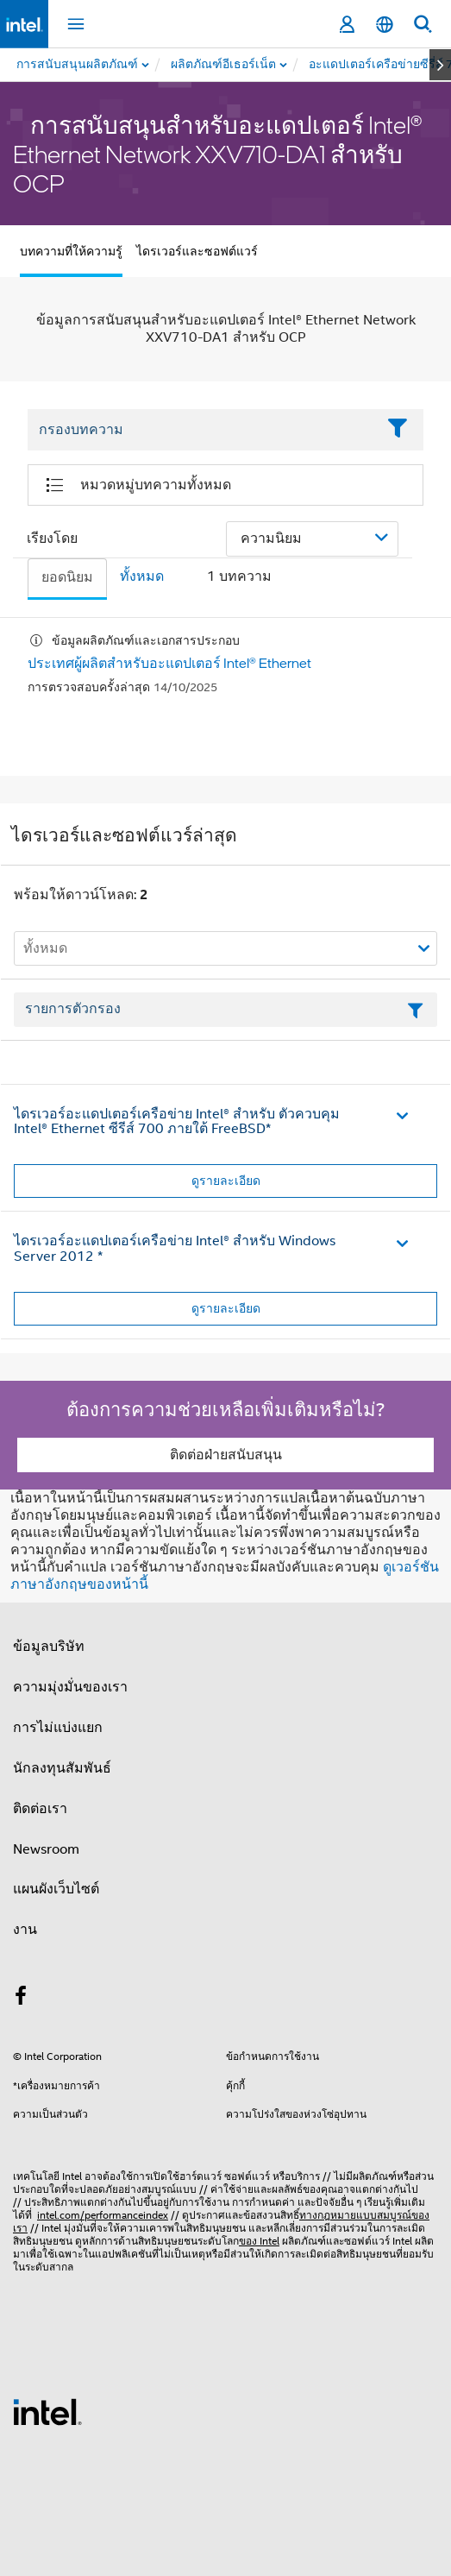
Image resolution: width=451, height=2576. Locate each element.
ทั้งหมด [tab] (142, 576)
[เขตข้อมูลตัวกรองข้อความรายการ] (225, 1009)
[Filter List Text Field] (202, 430)
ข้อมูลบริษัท (49, 1646)
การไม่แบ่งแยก (58, 1727)
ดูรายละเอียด (225, 1180)
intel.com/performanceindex (102, 2214)
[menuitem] (224, 64)
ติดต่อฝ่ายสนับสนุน (226, 1455)
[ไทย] (385, 24)
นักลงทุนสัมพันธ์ (62, 1768)
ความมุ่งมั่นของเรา (70, 1687)
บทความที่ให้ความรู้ (71, 251)
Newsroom (46, 1849)
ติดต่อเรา (40, 1808)
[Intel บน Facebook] (20, 1998)
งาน (25, 1929)
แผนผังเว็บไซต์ (56, 1889)
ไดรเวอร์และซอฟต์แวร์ (197, 251)
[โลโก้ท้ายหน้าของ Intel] (47, 2411)
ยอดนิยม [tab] (67, 577)
